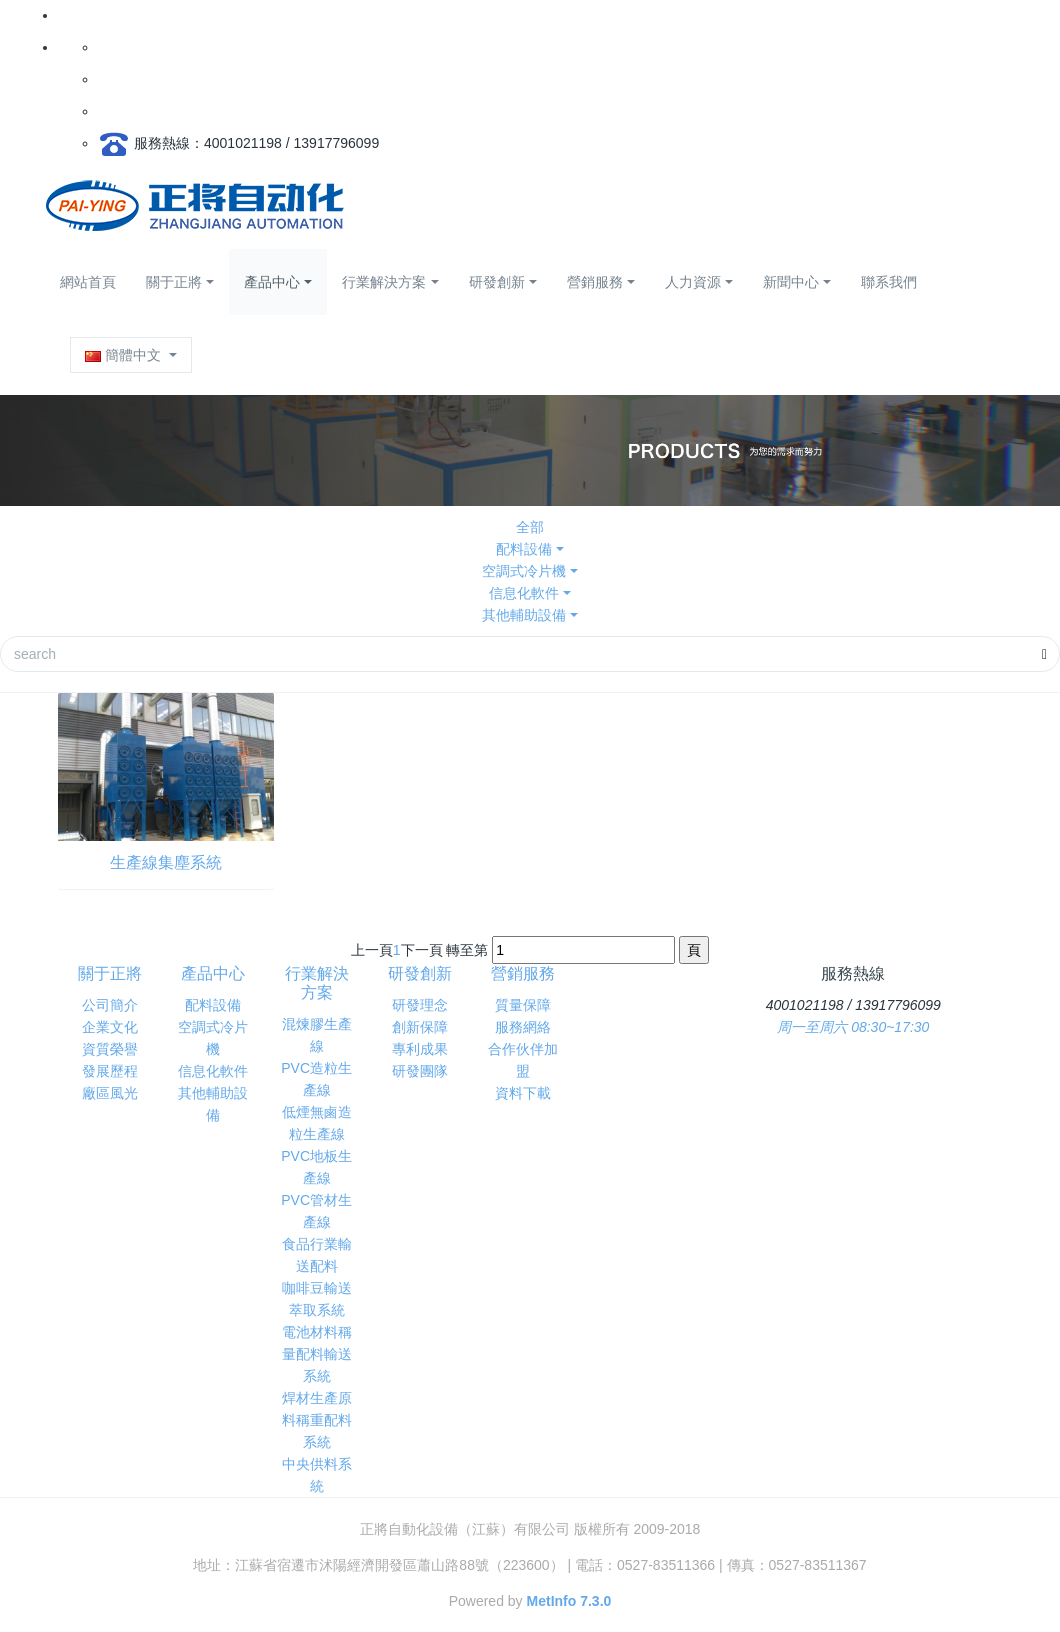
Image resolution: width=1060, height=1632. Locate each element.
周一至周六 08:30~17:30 (853, 1027)
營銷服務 (595, 282)
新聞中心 (791, 282)
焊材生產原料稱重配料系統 (317, 1420)
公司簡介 (110, 1005)
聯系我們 (889, 282)
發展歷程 (110, 1071)
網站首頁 (88, 282)
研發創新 (497, 282)
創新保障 (420, 1027)
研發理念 (420, 1005)
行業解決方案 (384, 282)
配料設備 (524, 549)
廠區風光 (110, 1093)
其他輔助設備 (524, 615)
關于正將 (174, 282)
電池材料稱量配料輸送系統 (317, 1354)
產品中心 (272, 282)
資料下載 (523, 1093)
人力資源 (693, 282)
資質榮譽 (110, 1049)
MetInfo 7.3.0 (569, 1601)
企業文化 (110, 1027)
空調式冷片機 (524, 571)
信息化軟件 (524, 593)
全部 (530, 527)
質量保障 (523, 1005)
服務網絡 (523, 1027)
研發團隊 (420, 1071)
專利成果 (420, 1049)
